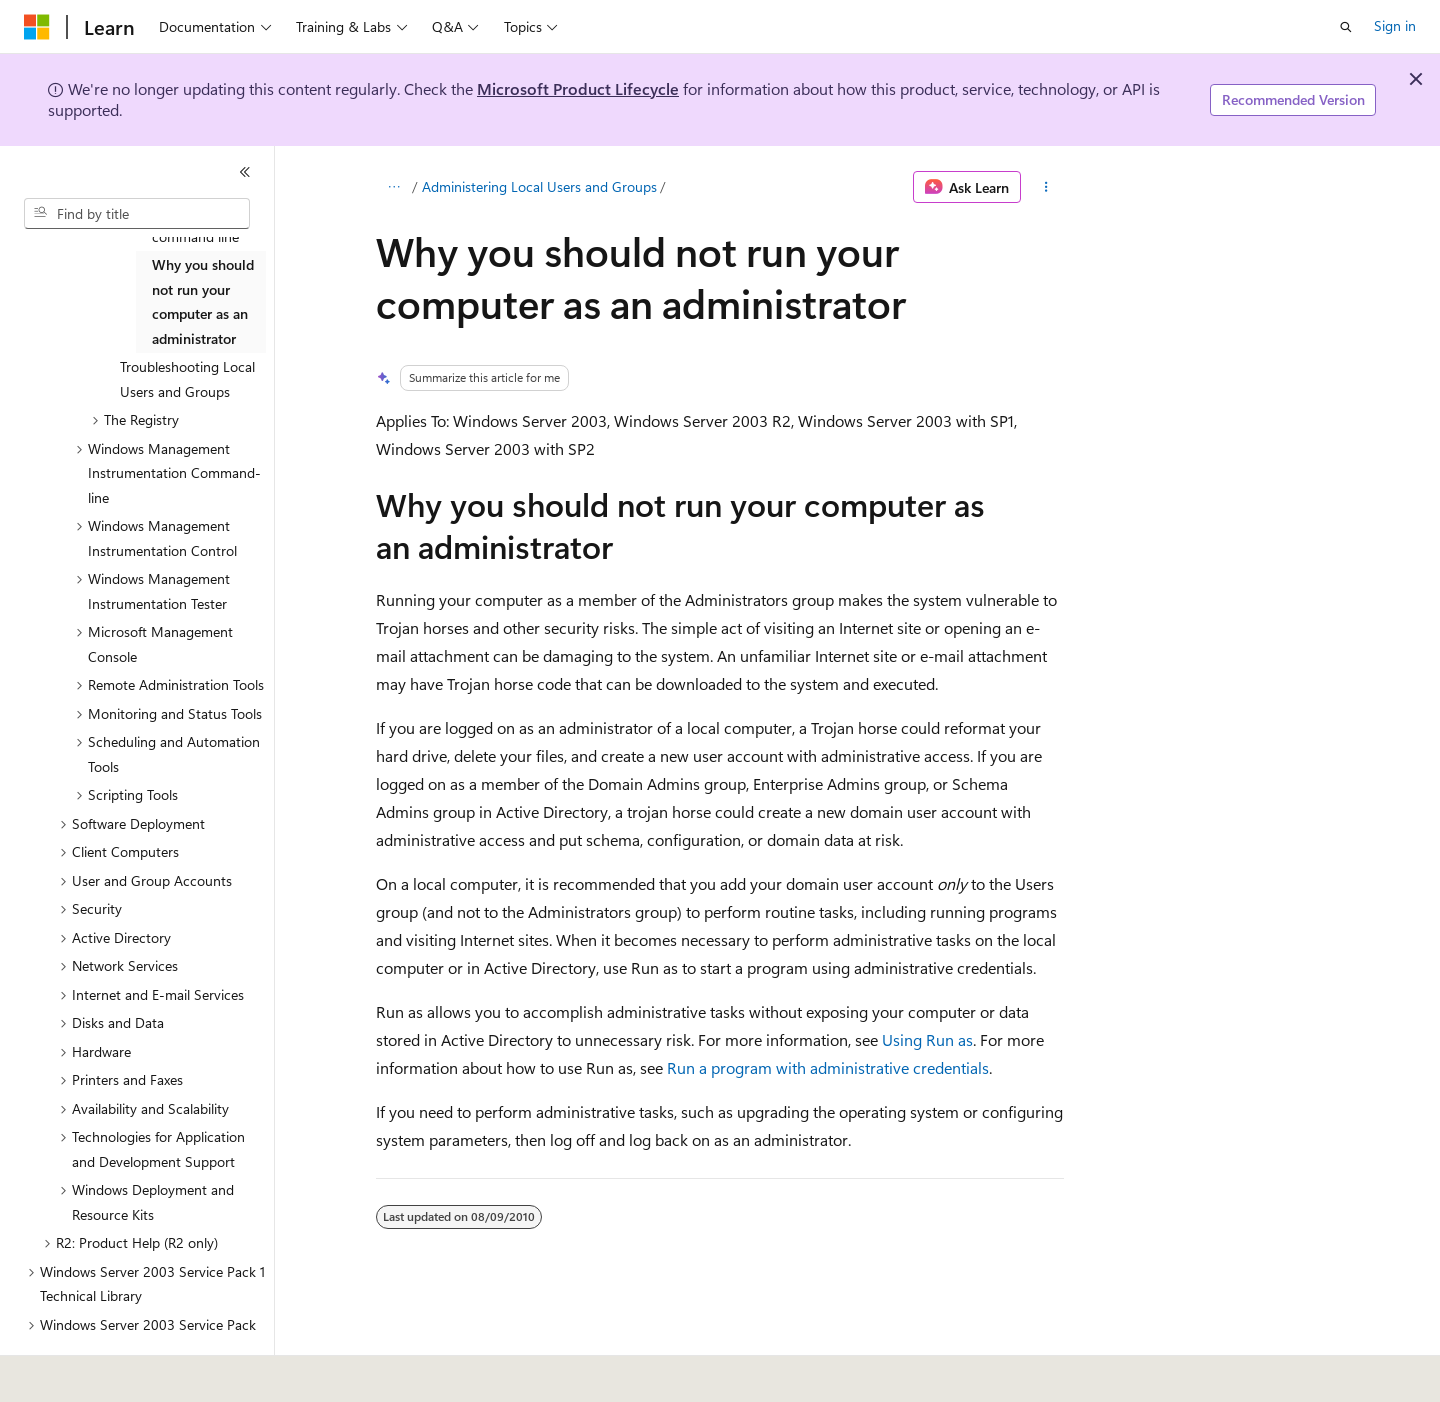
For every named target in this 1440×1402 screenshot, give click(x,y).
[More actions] (1046, 187)
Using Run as (927, 1039)
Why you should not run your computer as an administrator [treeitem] (203, 301)
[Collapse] (245, 172)
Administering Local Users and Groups (539, 186)
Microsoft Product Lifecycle (578, 88)
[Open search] (1346, 27)
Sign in (1395, 25)
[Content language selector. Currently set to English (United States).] (115, 1373)
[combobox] (137, 214)
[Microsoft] (37, 27)
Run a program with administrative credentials (828, 1067)
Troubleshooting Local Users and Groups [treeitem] (187, 379)
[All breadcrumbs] (393, 187)
